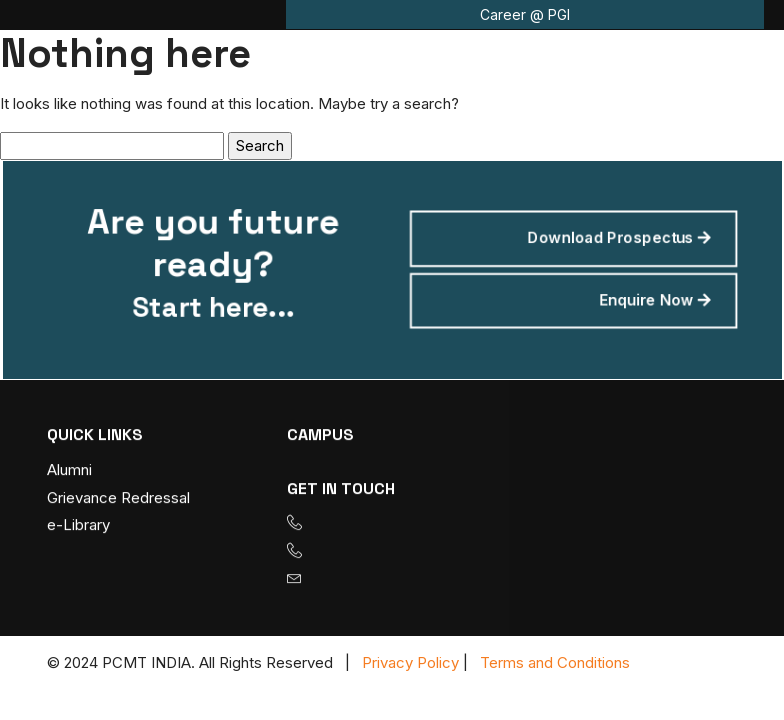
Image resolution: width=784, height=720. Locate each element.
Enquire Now (643, 299)
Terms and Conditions (555, 662)
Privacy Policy (410, 662)
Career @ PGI (525, 14)
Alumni (69, 470)
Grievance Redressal (118, 497)
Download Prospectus (609, 240)
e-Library (78, 525)
